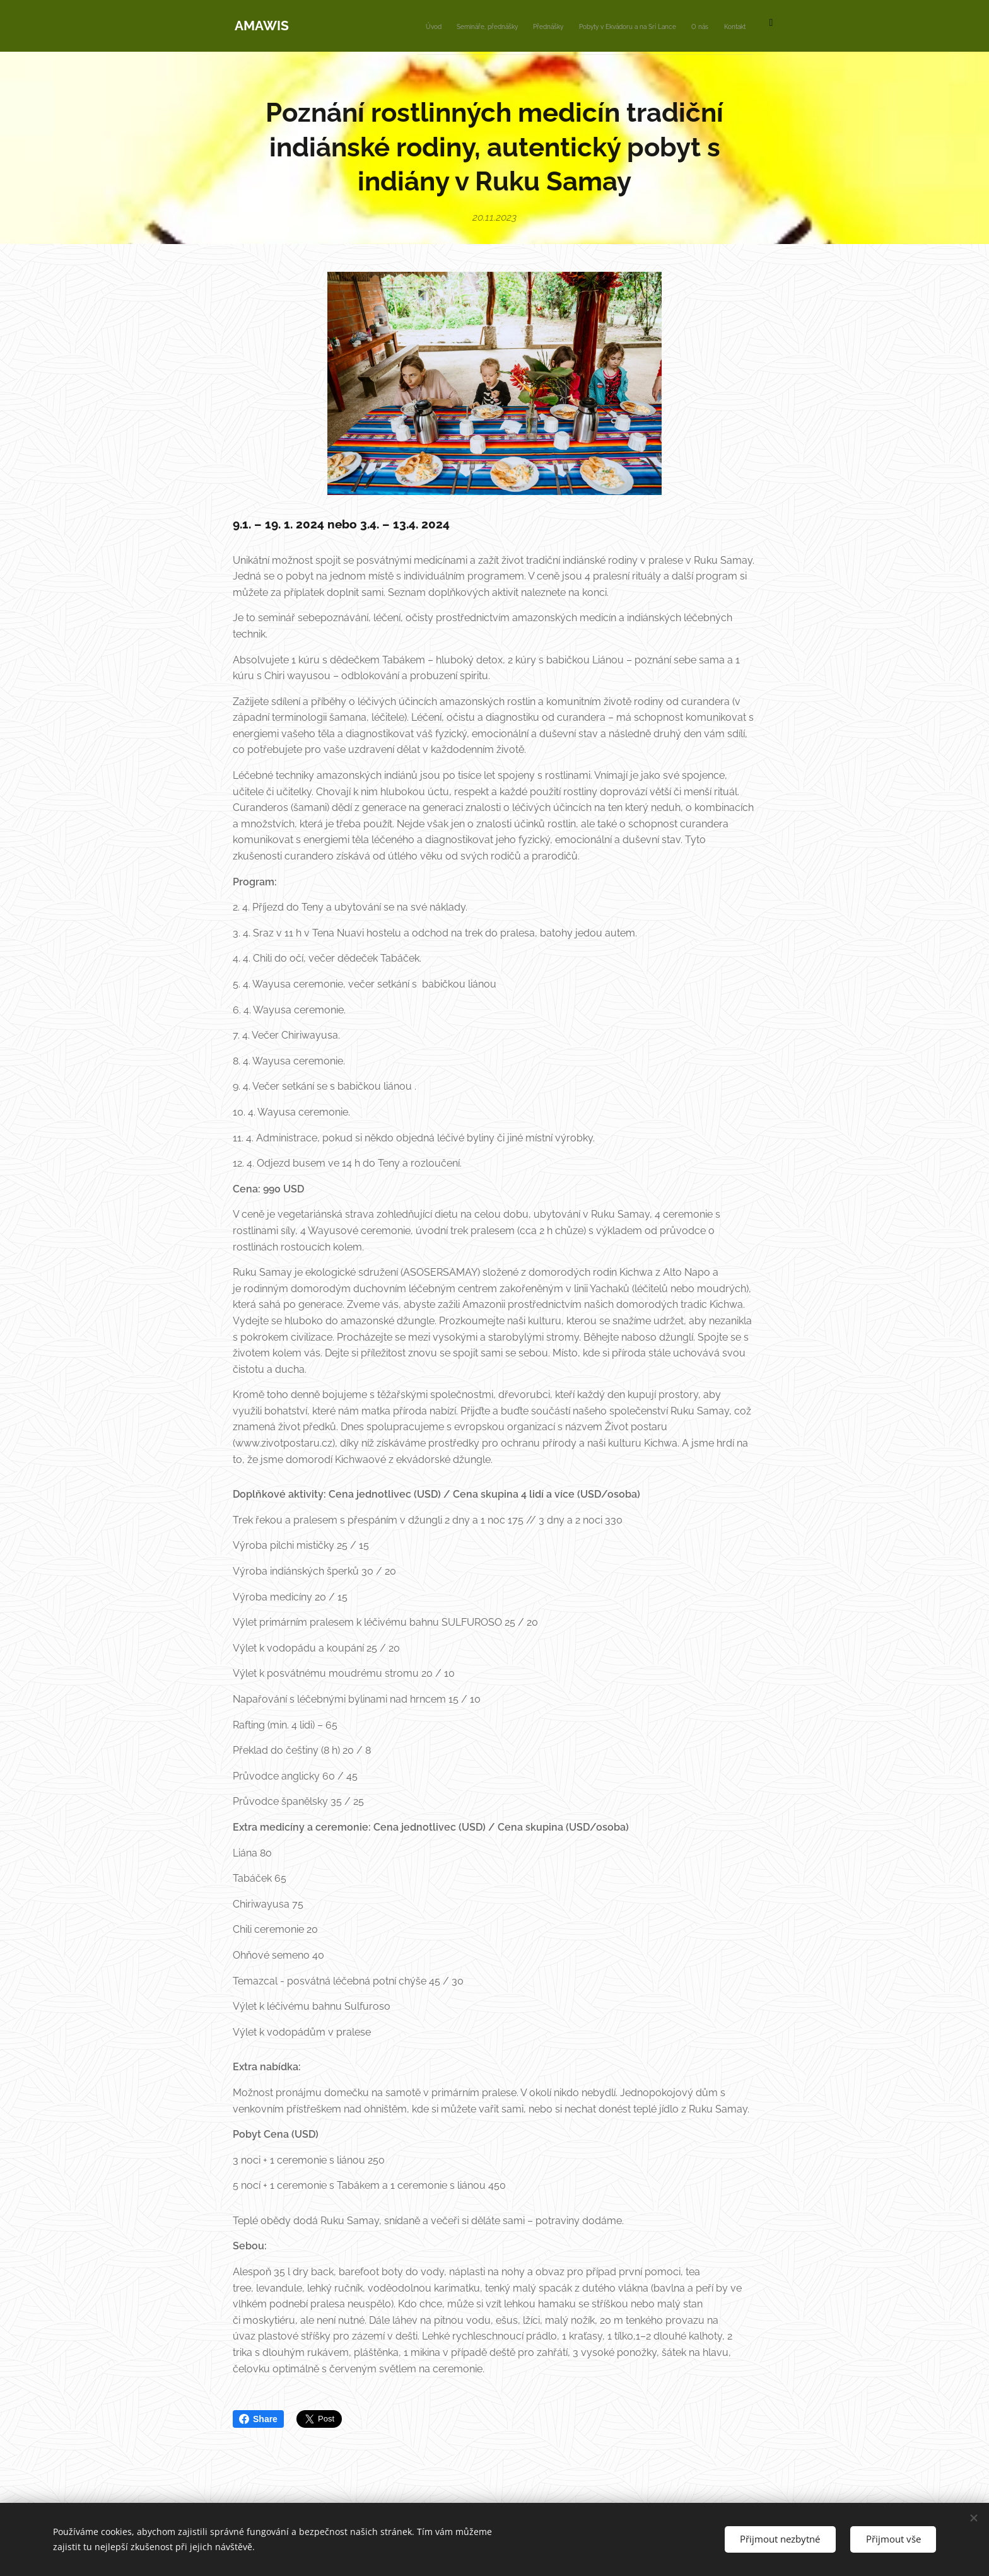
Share (258, 2419)
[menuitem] (637, 26)
